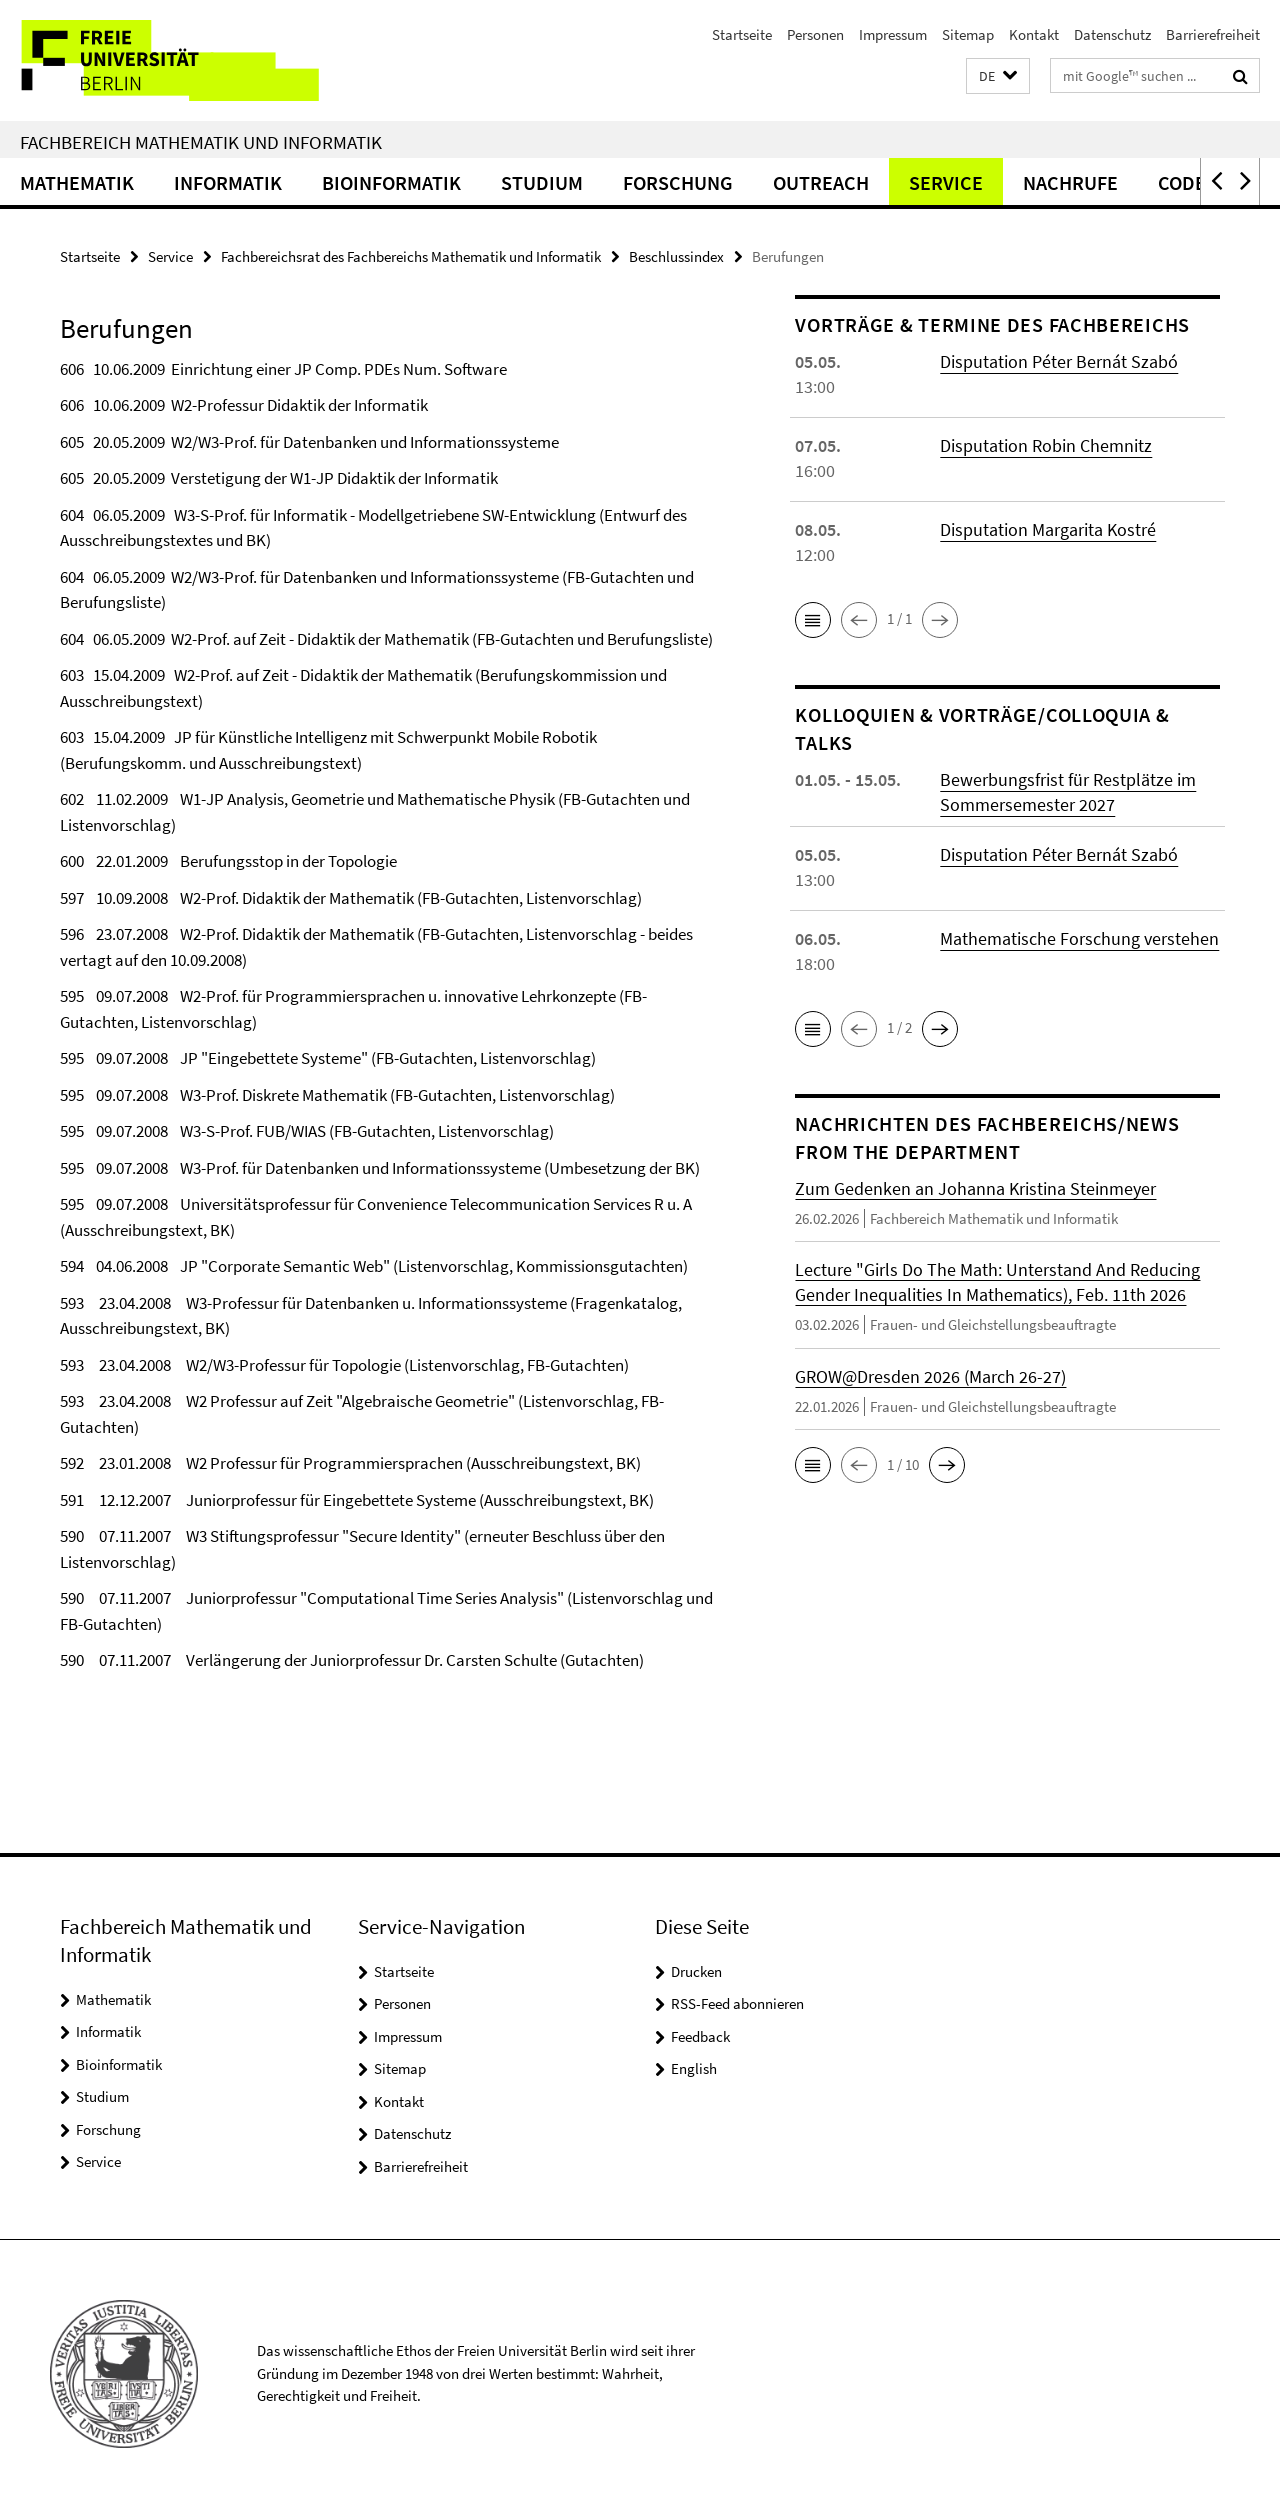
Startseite (742, 34)
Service (946, 182)
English (694, 2068)
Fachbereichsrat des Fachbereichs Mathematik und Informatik (411, 256)
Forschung (678, 182)
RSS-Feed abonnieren (737, 2003)
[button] (998, 76)
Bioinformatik (391, 182)
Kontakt (1034, 34)
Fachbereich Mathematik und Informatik (201, 142)
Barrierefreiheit (1213, 34)
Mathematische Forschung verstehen (1079, 938)
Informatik (228, 182)
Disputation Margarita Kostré (1048, 529)
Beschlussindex (676, 256)
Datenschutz (1112, 34)
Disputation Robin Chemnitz (1046, 445)
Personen (815, 34)
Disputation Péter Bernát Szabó (1059, 361)
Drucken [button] (696, 1971)
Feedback (700, 2036)
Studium (542, 182)
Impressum (893, 34)
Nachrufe (1070, 182)
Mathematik (77, 182)
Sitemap (968, 34)
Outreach (821, 182)
